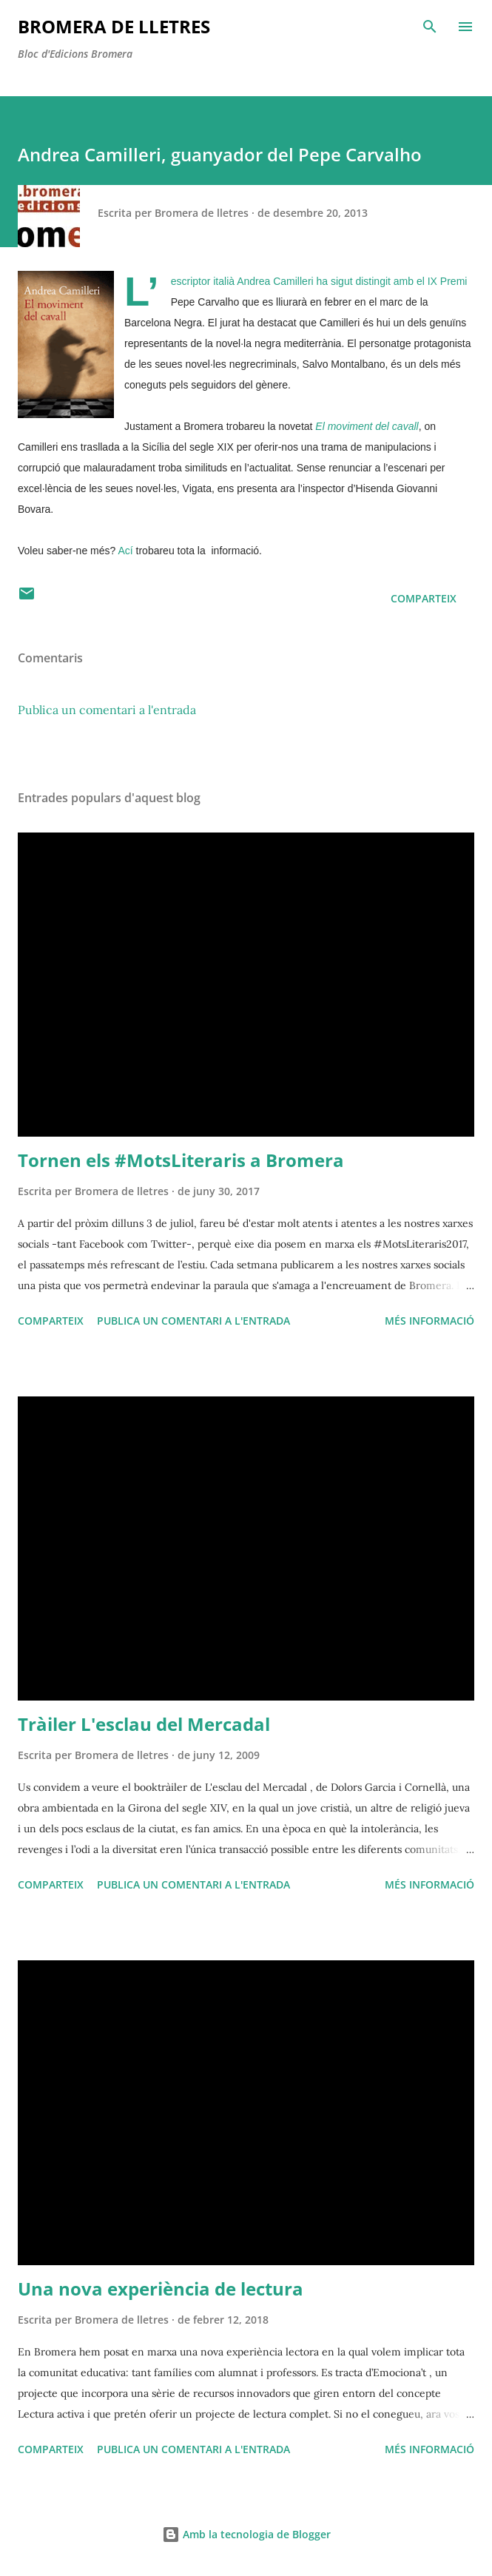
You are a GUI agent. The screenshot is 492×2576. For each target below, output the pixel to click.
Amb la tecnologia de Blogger (246, 2534)
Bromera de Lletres (114, 26)
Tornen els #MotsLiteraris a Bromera (181, 1160)
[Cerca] (430, 27)
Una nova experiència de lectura (160, 2288)
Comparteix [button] (423, 598)
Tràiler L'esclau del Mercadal (144, 1724)
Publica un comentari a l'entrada (107, 709)
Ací (125, 550)
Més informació (429, 1321)
